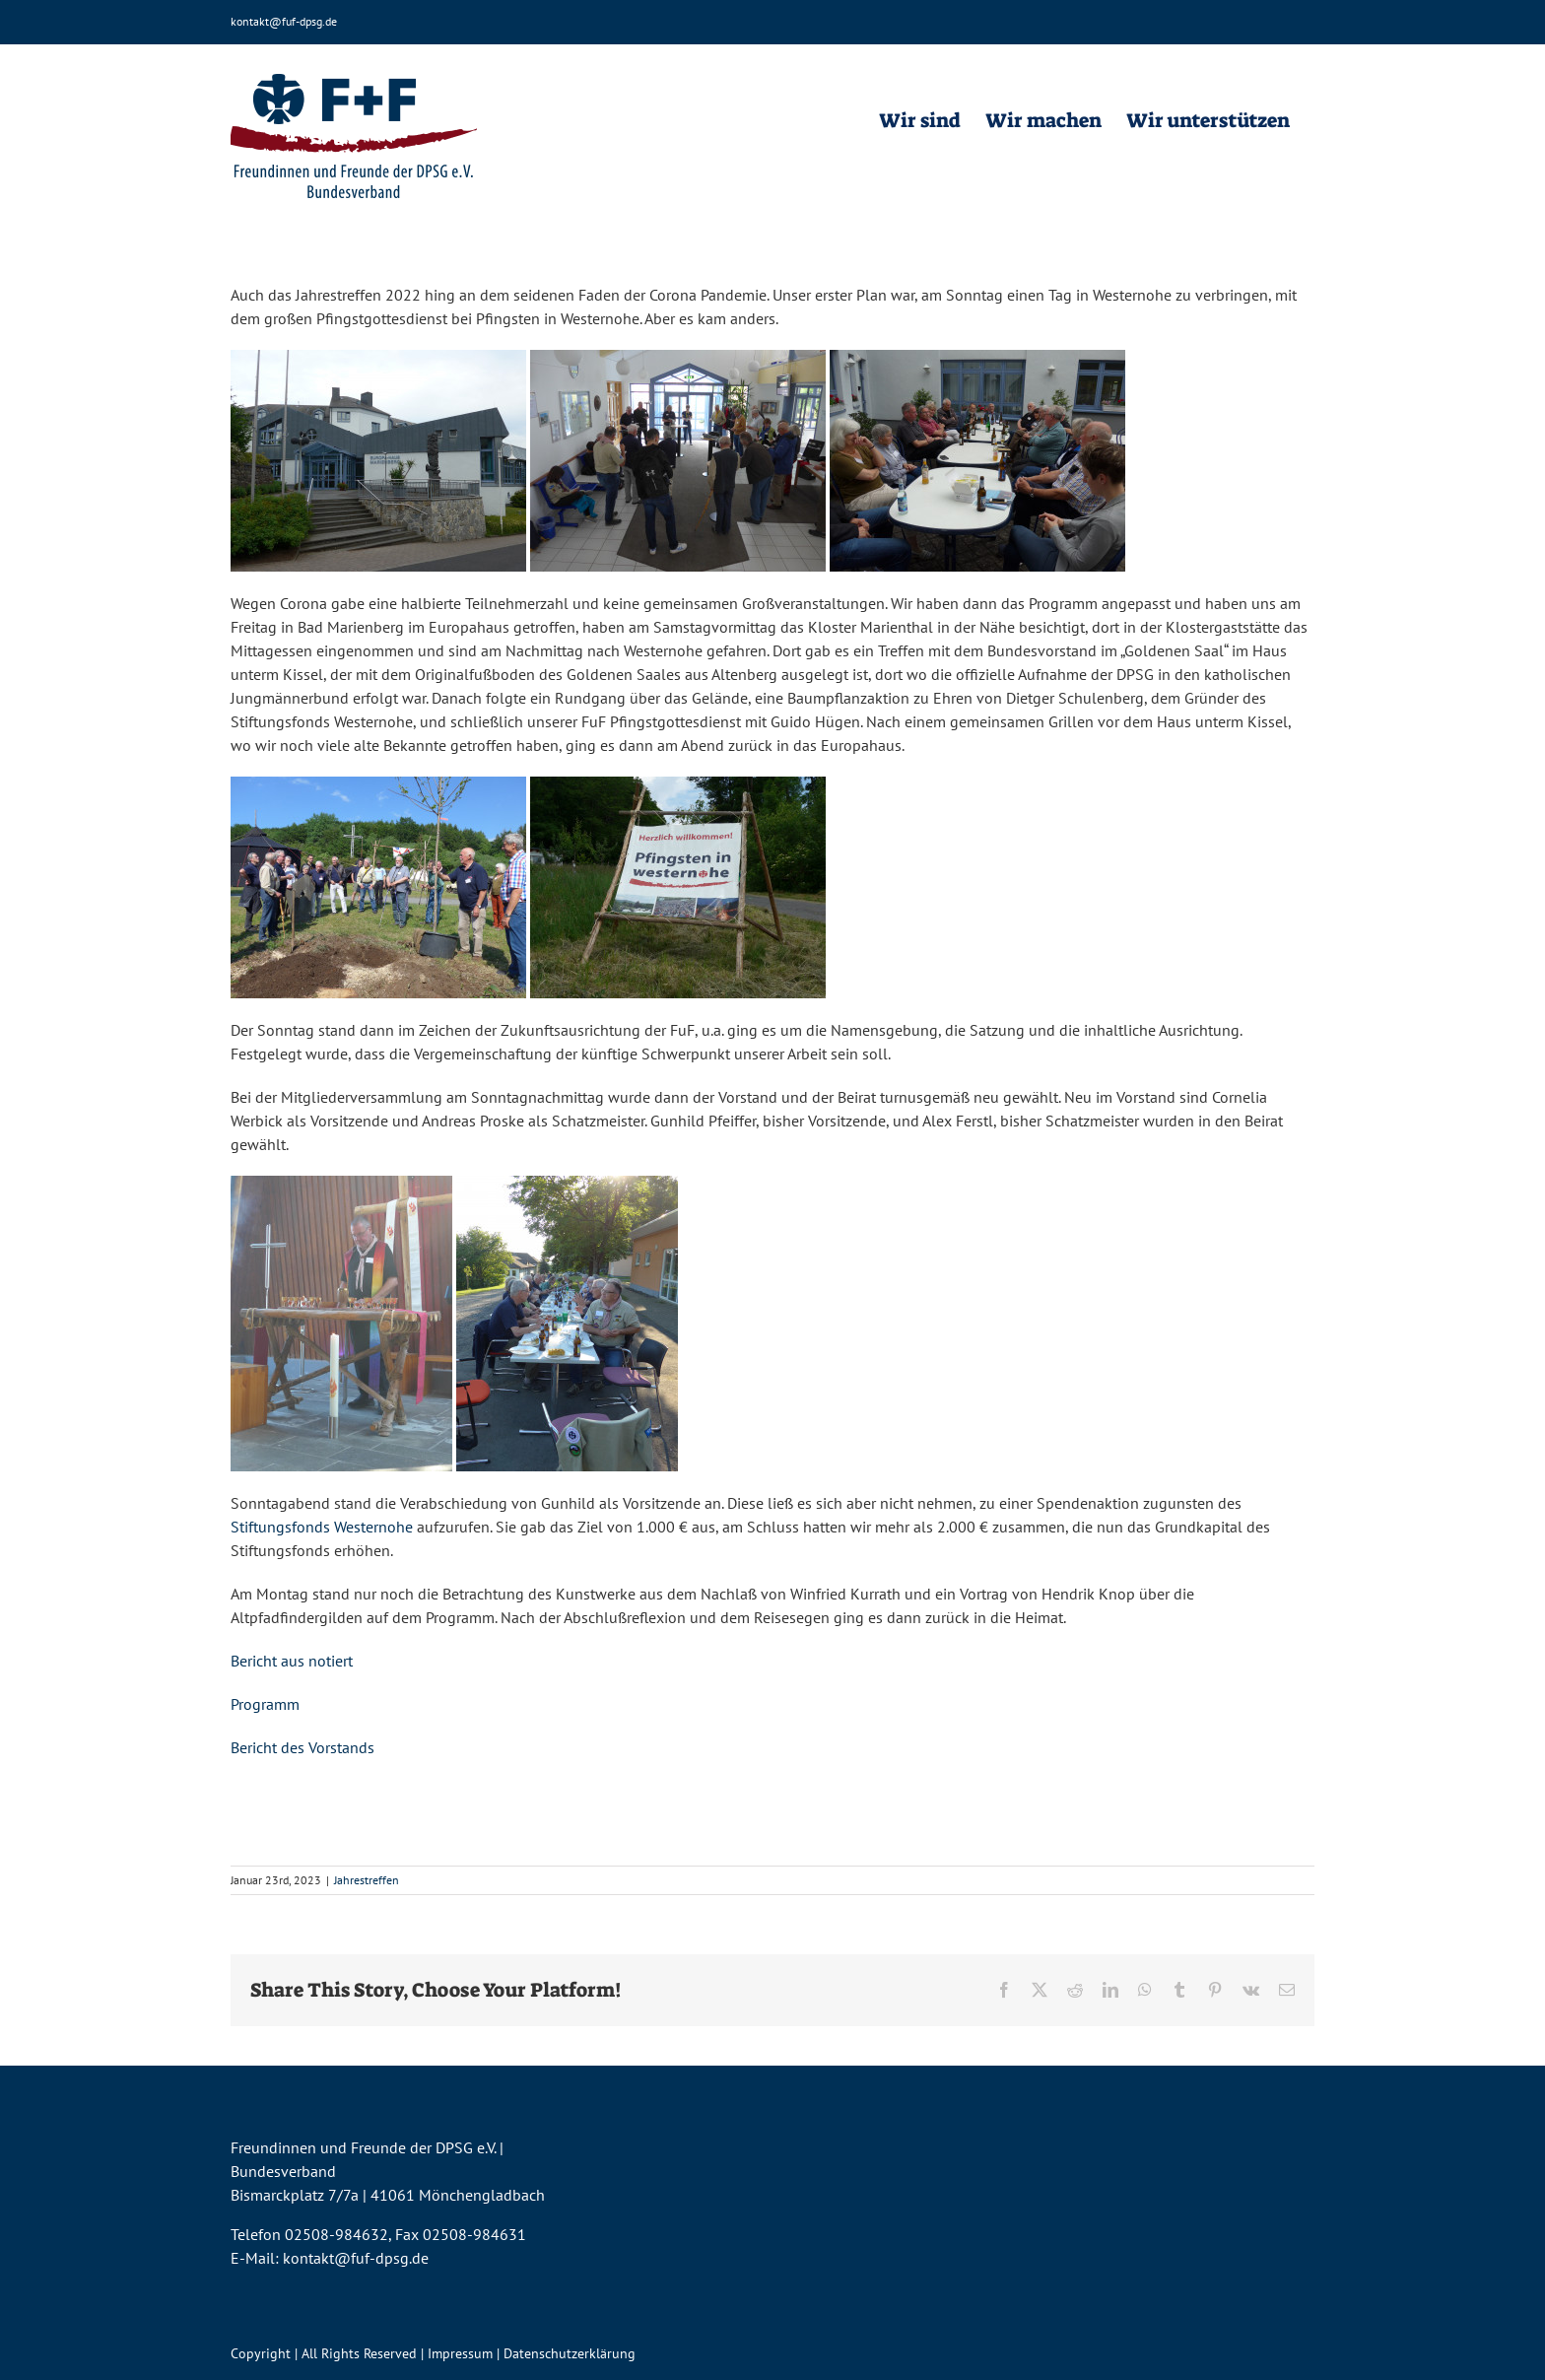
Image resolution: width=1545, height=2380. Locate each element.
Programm (265, 1704)
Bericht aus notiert (292, 1660)
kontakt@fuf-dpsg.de (284, 21)
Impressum (460, 2353)
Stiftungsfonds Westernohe (322, 1526)
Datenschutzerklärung (570, 2353)
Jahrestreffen (366, 1879)
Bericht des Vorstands (302, 1747)
